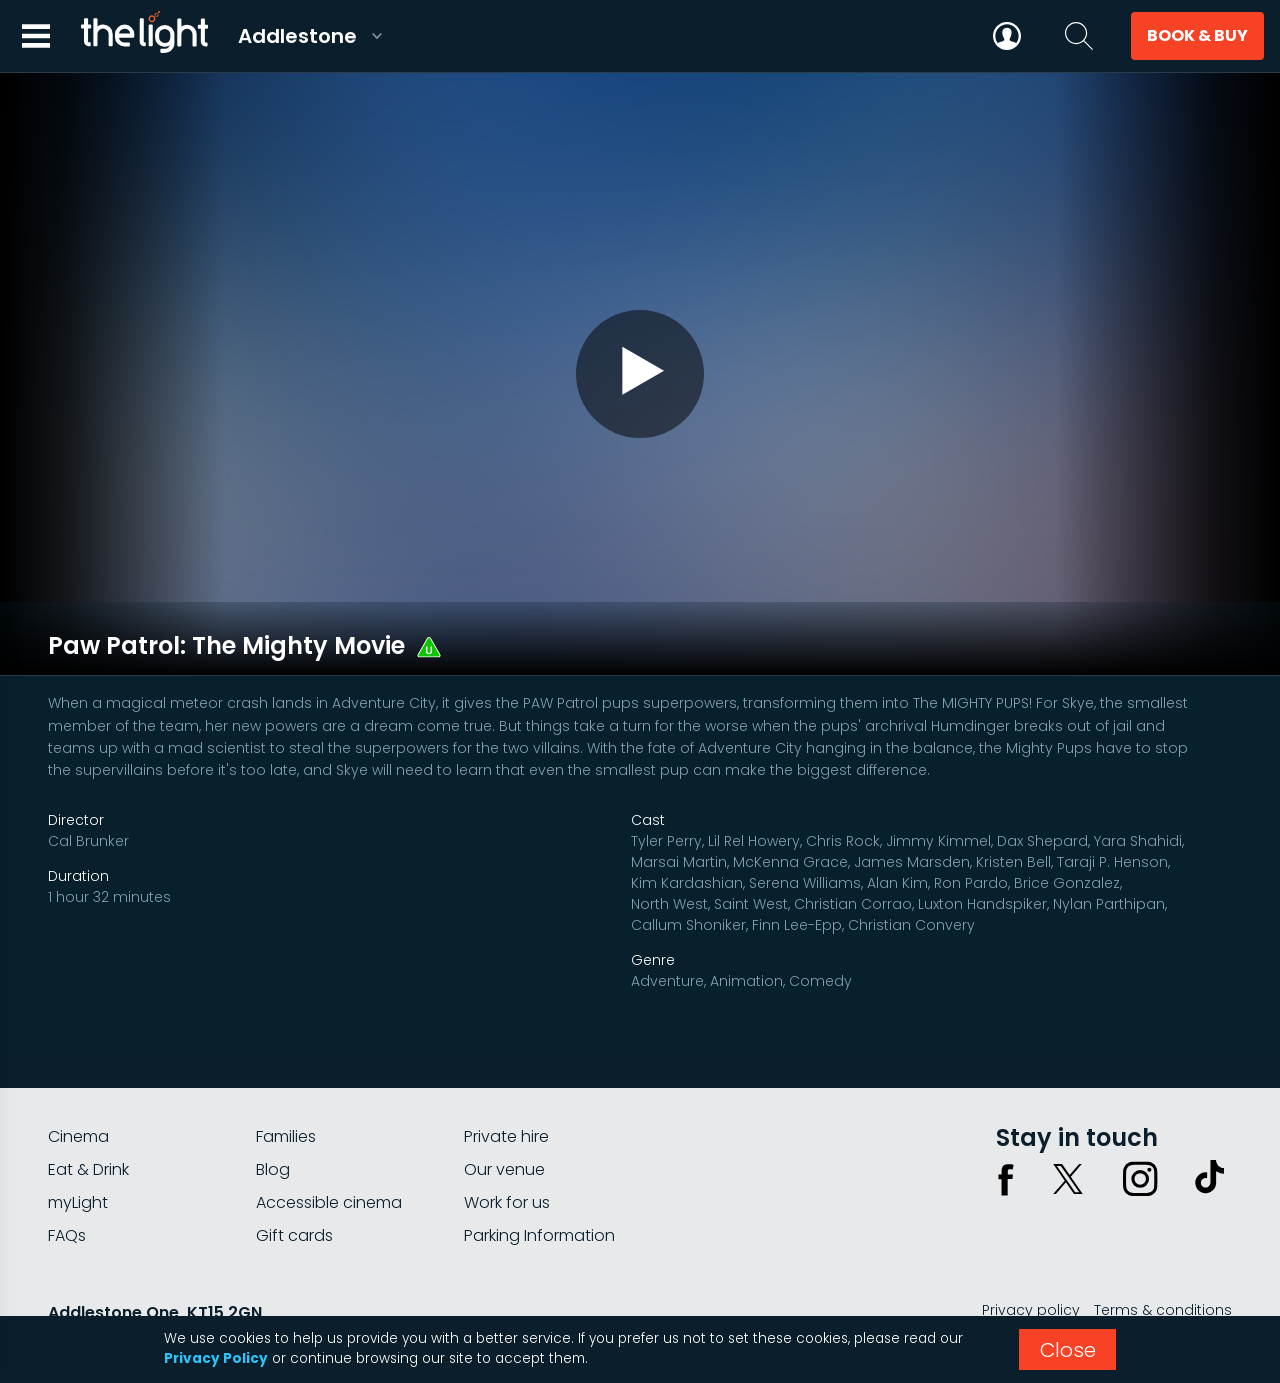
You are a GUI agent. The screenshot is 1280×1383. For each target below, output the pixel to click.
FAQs (67, 1176)
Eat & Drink (88, 1110)
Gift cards (294, 1176)
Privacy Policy (216, 1358)
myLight (78, 1143)
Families (286, 1077)
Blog (273, 1110)
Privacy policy (1031, 1251)
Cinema (78, 1077)
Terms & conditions (1163, 1251)
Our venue (504, 1110)
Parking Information (539, 1176)
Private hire (506, 1077)
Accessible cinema (329, 1143)
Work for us (507, 1143)
